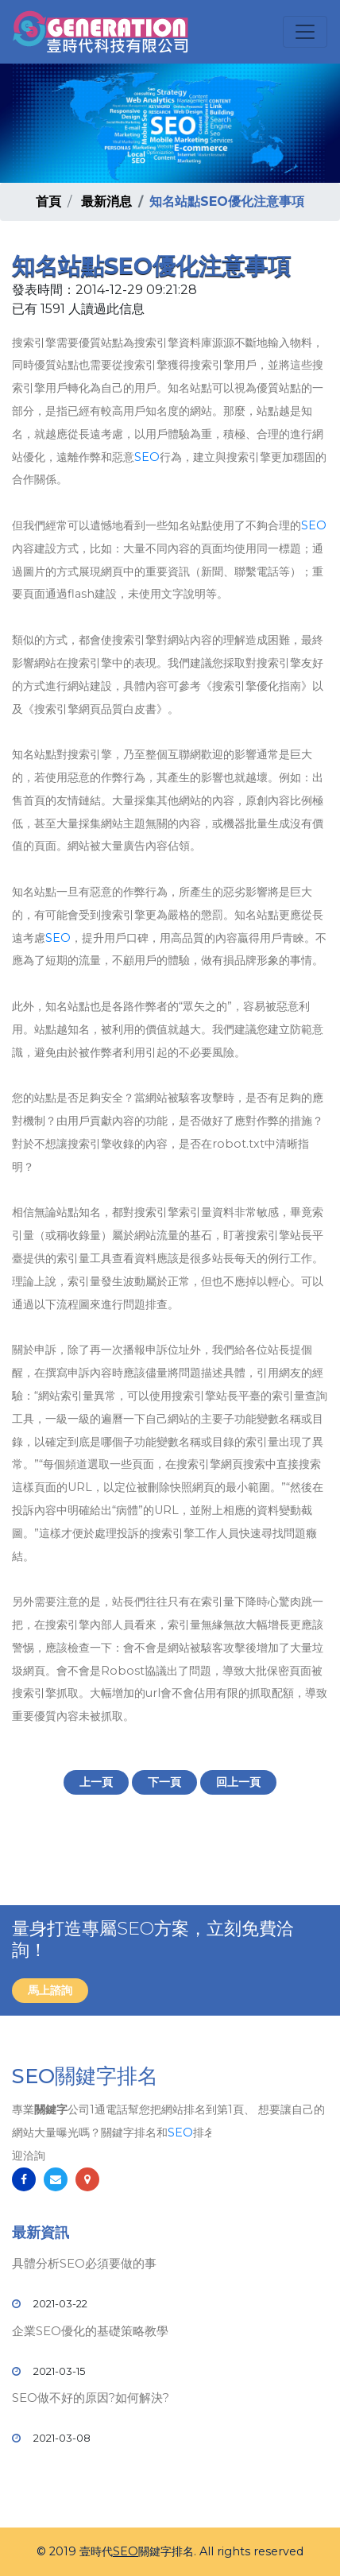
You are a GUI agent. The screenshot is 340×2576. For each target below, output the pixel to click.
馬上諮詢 (50, 1990)
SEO (147, 457)
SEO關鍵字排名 (85, 2076)
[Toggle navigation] (305, 32)
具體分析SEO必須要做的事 (84, 2263)
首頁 (48, 201)
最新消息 (106, 201)
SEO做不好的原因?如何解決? (90, 2397)
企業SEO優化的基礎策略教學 (90, 2330)
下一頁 (164, 1782)
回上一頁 (238, 1782)
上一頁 (96, 1782)
